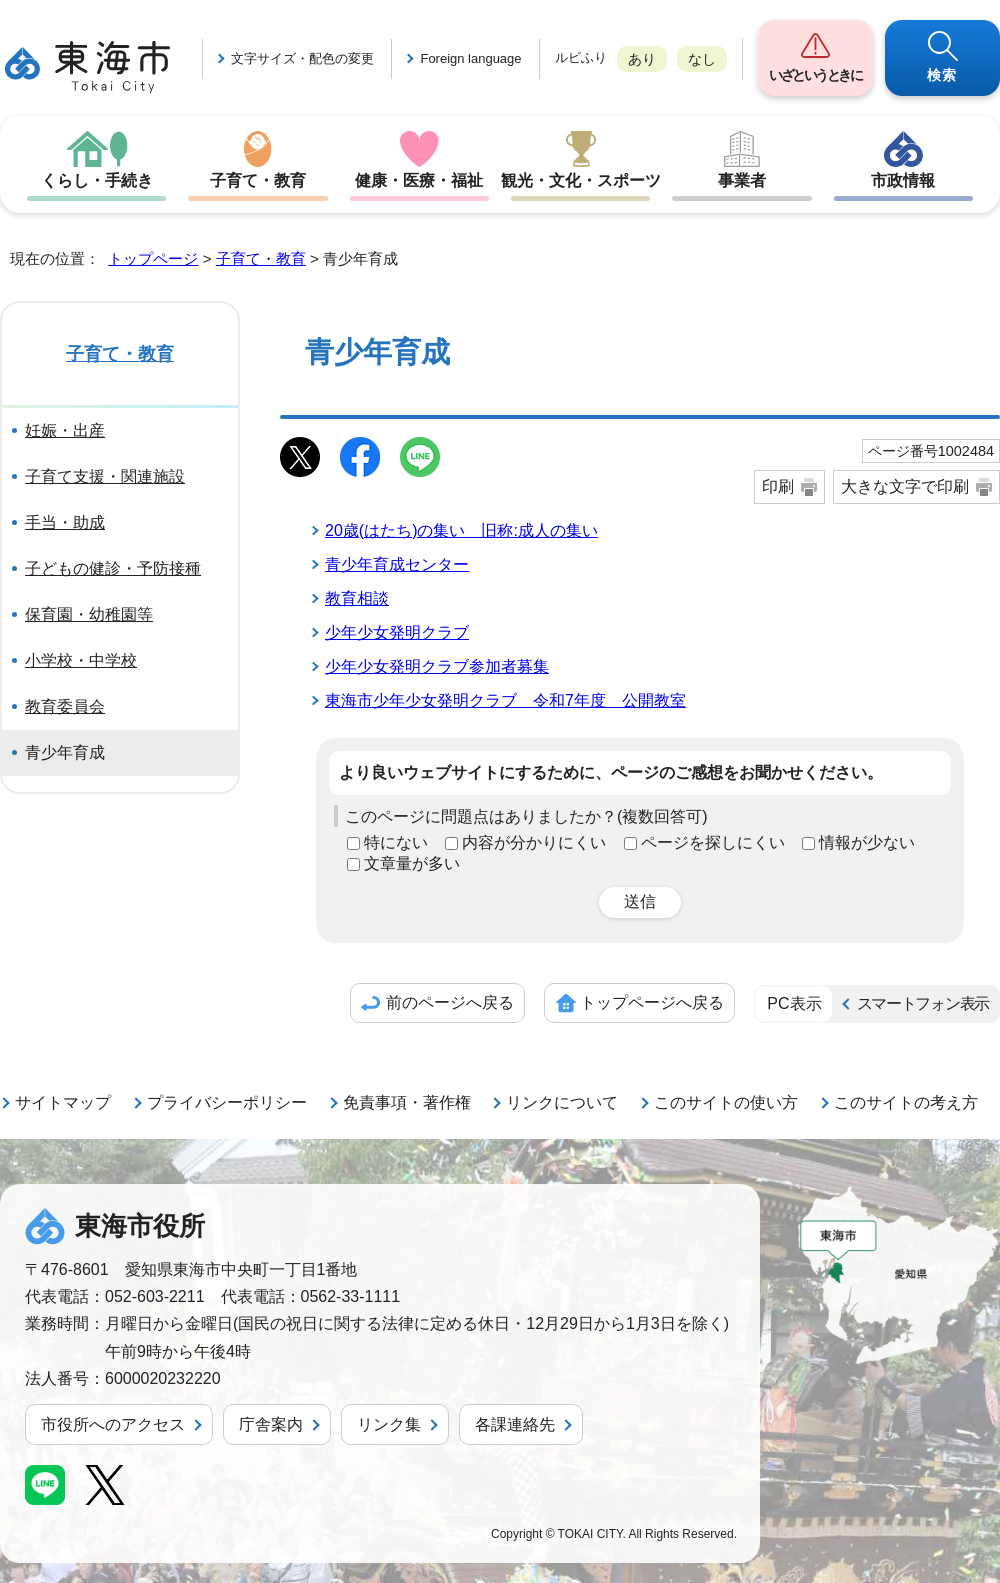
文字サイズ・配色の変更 (302, 58)
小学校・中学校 (81, 660)
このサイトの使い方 (726, 1102)
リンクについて (562, 1102)
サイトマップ (63, 1102)
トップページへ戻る (652, 1002)
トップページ (153, 258)
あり (642, 59)
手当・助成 (65, 522)
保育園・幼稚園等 (89, 614)
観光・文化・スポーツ (581, 180)
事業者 (742, 180)
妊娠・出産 (65, 430)
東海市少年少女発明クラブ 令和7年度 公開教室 (505, 700)
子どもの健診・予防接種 (113, 568)
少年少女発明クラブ (397, 632)
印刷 (778, 486)
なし (702, 59)
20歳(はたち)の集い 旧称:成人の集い (461, 530)
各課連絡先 (515, 1424)
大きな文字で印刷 (905, 486)
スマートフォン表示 (923, 1003)
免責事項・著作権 (407, 1102)
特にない (396, 842)
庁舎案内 (271, 1424)
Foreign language (470, 58)
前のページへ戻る (450, 1002)
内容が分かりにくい (534, 842)
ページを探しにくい (713, 842)
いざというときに (815, 75)
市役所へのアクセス (113, 1424)
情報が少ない (867, 842)
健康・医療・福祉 (419, 180)
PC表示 (794, 1003)
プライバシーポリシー (227, 1102)
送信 (640, 901)
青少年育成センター (397, 564)
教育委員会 (65, 706)
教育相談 (357, 598)
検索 (942, 75)
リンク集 (389, 1424)
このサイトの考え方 (906, 1102)
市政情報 (903, 180)
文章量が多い (412, 863)
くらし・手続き (97, 180)
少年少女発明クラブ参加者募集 (437, 666)
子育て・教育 (258, 180)
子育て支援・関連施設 (105, 476)
